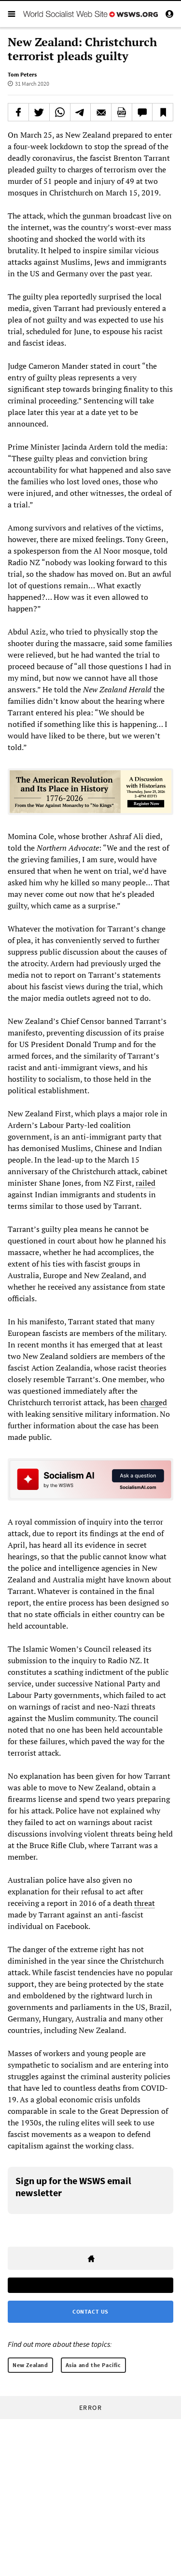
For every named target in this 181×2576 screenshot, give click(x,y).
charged (153, 1402)
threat (144, 1903)
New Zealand (30, 2365)
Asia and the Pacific (93, 2365)
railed (145, 1183)
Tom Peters (22, 74)
